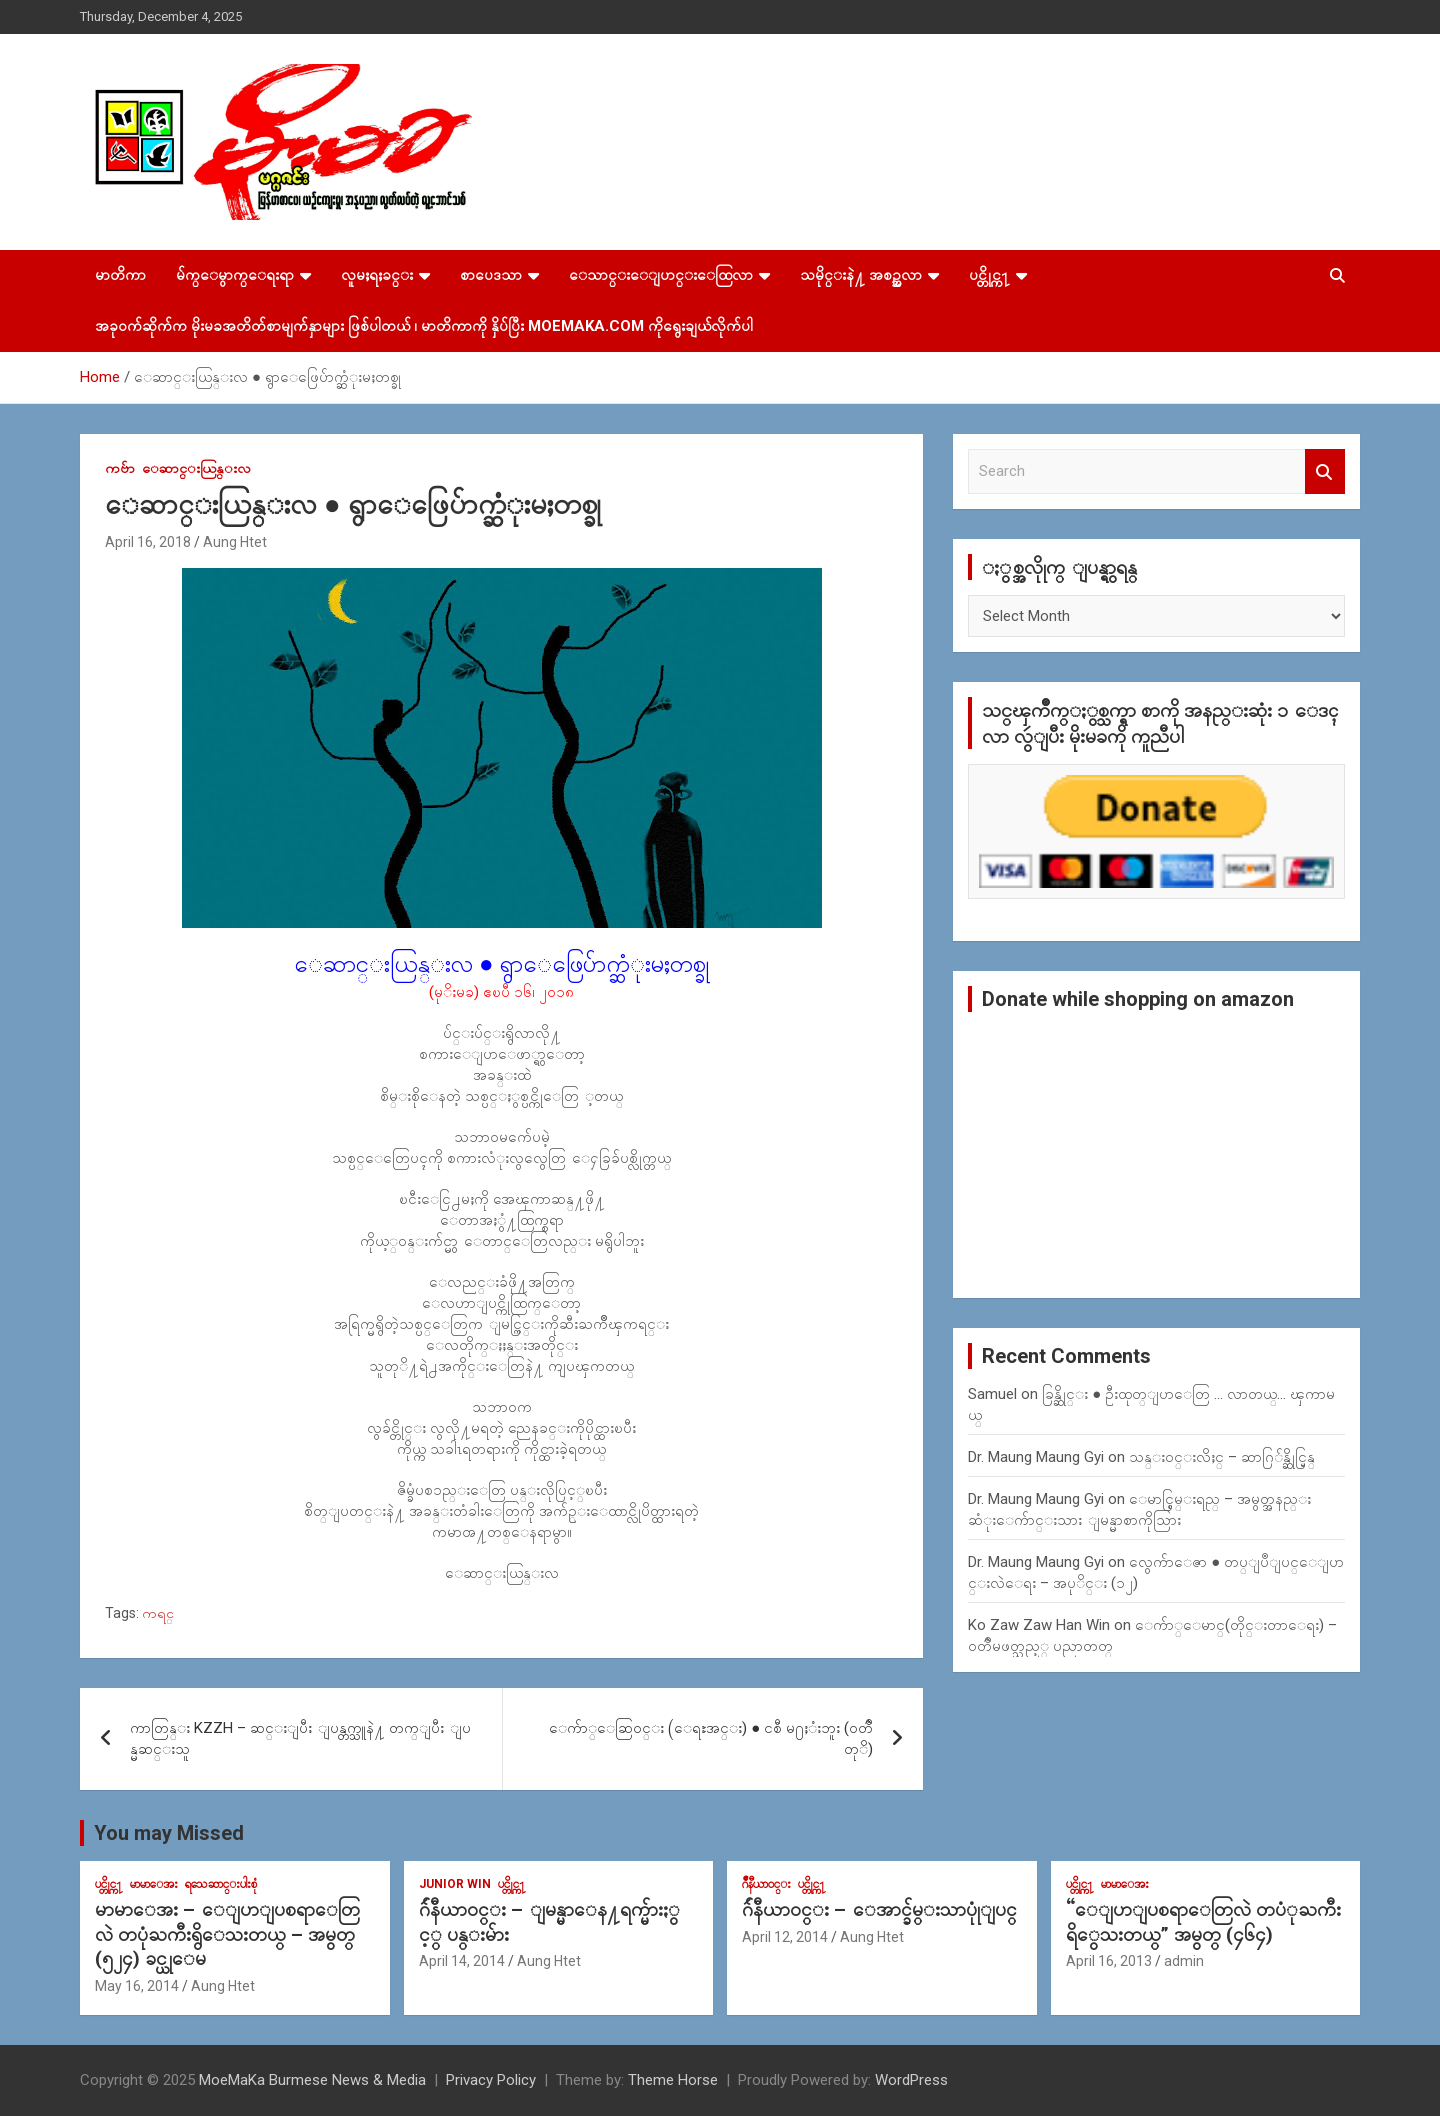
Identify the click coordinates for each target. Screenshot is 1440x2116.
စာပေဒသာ (491, 275)
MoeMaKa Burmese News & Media (312, 2080)
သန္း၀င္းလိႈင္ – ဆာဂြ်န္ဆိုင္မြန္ (1222, 1457)
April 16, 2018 (148, 542)
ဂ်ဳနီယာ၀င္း (766, 1884)
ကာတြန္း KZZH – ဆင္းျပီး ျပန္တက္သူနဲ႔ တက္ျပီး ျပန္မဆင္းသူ (300, 1738)
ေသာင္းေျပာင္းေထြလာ (661, 275)
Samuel (992, 1394)
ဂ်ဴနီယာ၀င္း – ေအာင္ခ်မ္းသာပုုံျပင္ (879, 1909)
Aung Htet (235, 542)
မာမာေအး (154, 1884)
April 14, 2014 (462, 1961)
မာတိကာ (120, 275)
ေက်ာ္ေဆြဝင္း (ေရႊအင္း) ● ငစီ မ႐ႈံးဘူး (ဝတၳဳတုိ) (711, 1738)
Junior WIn (455, 1884)
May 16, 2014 (137, 1986)
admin (1184, 1961)
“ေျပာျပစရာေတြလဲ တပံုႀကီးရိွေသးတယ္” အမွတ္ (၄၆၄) (1203, 1922)
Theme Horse (673, 2080)
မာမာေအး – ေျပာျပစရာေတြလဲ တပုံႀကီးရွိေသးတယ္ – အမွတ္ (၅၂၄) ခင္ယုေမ (227, 1934)
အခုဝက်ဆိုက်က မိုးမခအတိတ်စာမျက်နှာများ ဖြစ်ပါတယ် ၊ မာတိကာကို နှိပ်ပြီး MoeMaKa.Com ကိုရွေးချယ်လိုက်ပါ (424, 326)
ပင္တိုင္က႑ (989, 275)
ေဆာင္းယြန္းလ (196, 468)
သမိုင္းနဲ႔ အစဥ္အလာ (861, 275)
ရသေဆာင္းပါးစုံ (221, 1884)
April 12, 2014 (785, 1937)
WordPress (911, 2080)
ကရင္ (158, 1613)
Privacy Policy (491, 2080)
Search (1325, 471)
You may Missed (169, 1833)
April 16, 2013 (1109, 1961)
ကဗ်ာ (120, 468)
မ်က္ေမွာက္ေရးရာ (235, 275)
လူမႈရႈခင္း (377, 275)
